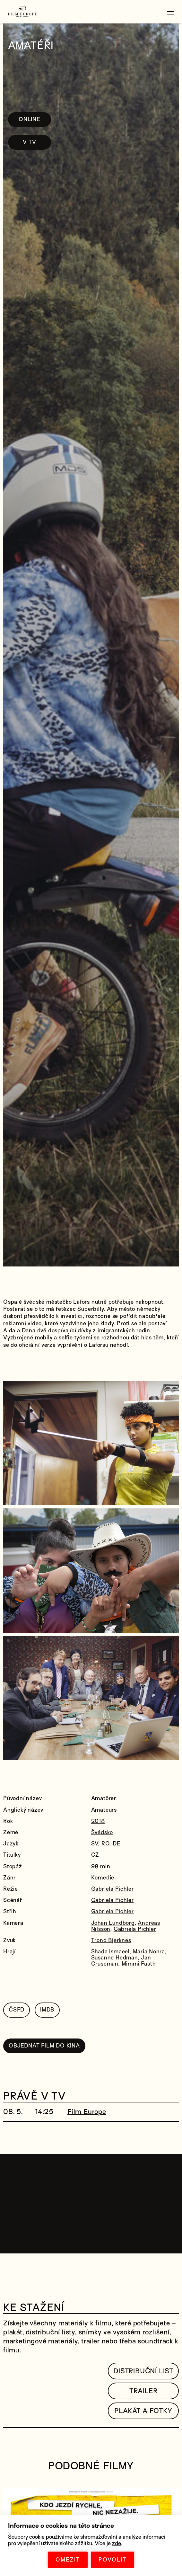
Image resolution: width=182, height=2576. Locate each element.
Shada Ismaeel (110, 1952)
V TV (29, 142)
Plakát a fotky (143, 2411)
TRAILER (143, 2391)
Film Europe (86, 2112)
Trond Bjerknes (111, 1940)
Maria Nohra (149, 1952)
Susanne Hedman (114, 1958)
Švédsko (102, 1832)
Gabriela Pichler (112, 1889)
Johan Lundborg (113, 1923)
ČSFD (16, 2010)
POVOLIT (112, 2560)
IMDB (47, 2010)
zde (116, 2543)
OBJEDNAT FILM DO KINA (44, 2046)
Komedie (103, 1878)
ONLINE (29, 119)
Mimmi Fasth (139, 1964)
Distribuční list (143, 2371)
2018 (98, 1821)
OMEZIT (68, 2560)
